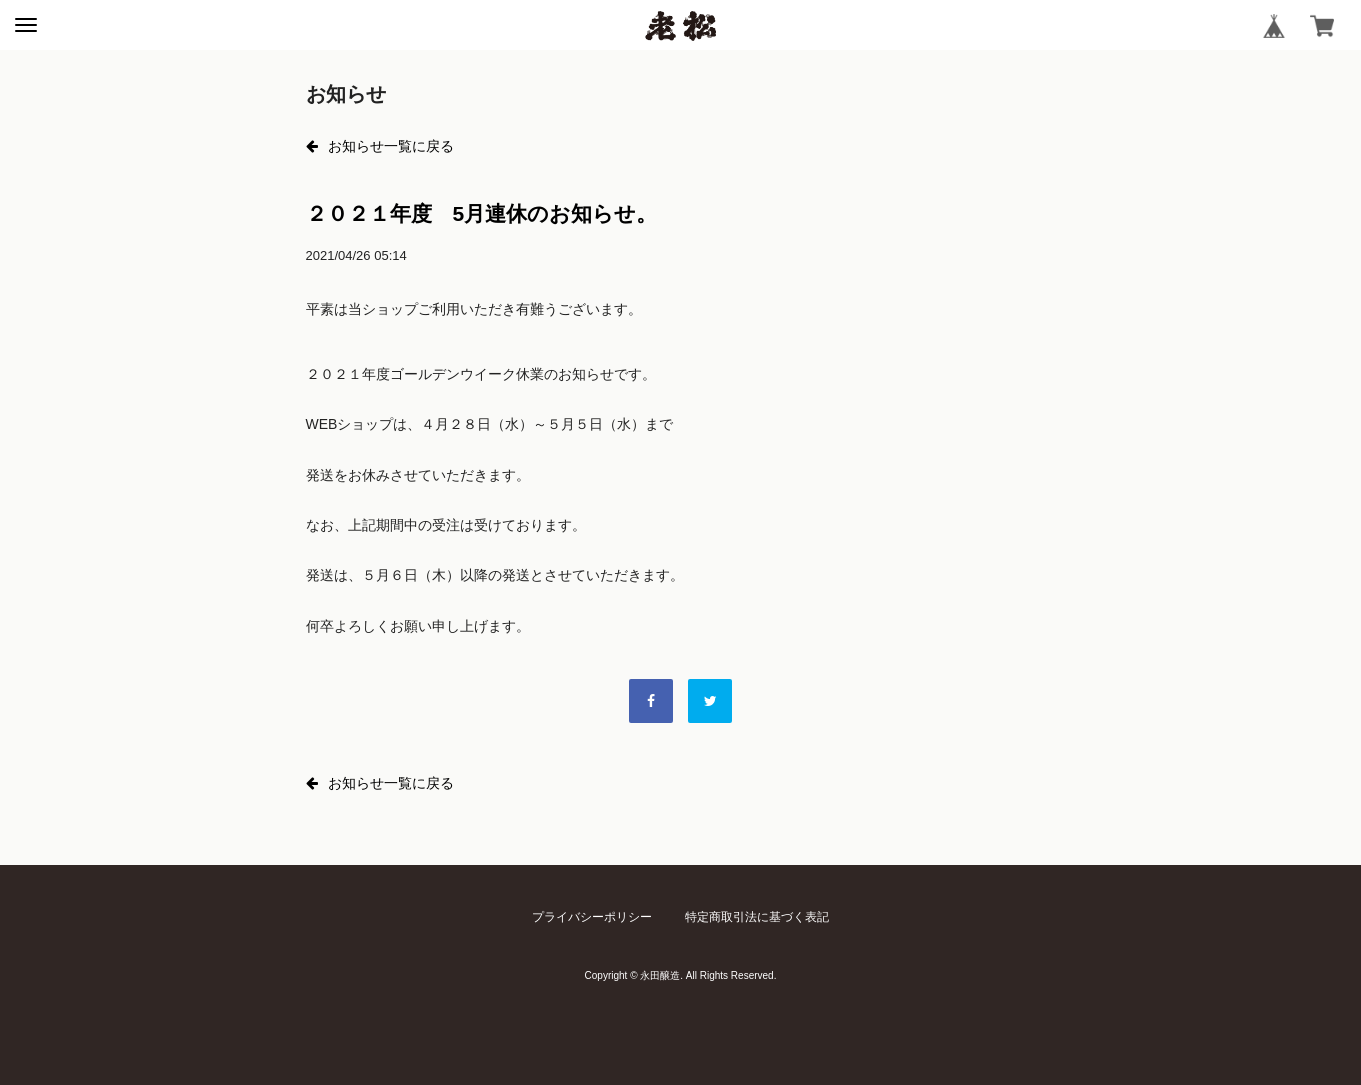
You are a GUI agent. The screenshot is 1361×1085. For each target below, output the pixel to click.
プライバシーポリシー (592, 917)
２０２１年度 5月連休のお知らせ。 (482, 213)
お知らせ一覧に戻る (380, 146)
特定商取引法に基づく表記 (757, 917)
